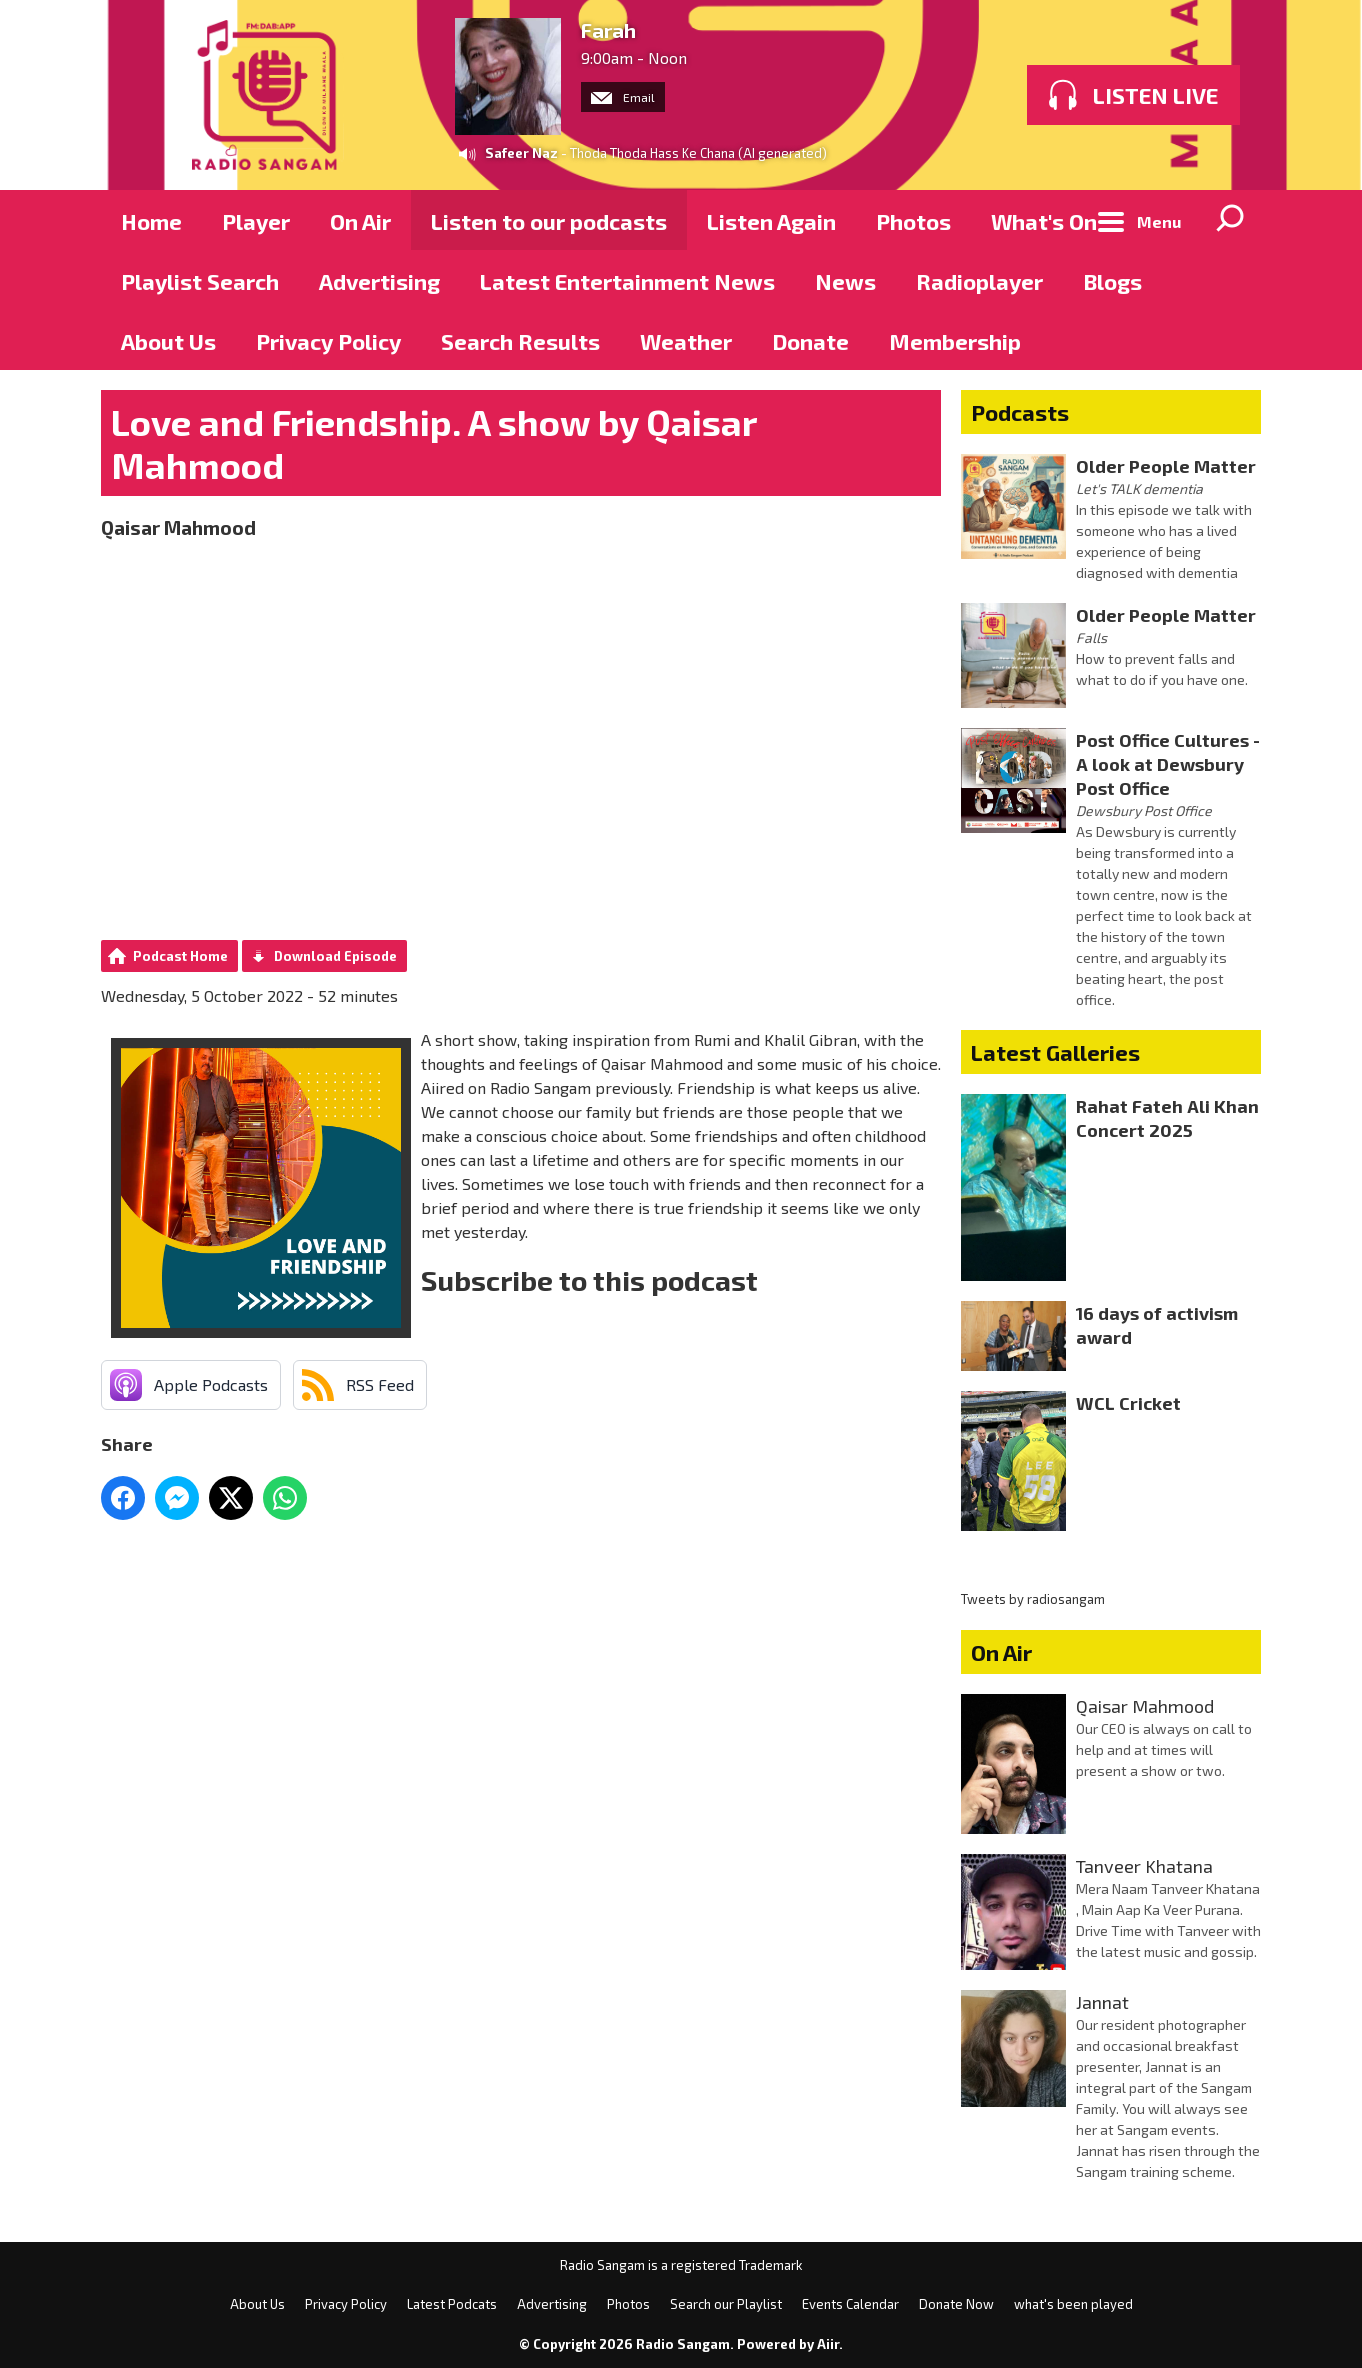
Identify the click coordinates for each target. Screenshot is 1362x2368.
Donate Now (956, 2304)
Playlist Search (200, 281)
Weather (686, 341)
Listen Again (771, 221)
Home (151, 221)
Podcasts (1020, 412)
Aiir (828, 2344)
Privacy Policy (328, 341)
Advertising (379, 281)
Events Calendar (850, 2304)
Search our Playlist (726, 2304)
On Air (360, 221)
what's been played (1073, 2304)
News (845, 281)
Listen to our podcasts (549, 221)
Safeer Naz (521, 153)
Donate (810, 341)
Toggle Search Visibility (1231, 220)
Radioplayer (979, 281)
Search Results (520, 341)
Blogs (1112, 281)
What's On (1044, 221)
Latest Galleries (1055, 1052)
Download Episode (335, 956)
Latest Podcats (452, 2304)
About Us (168, 341)
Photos (913, 221)
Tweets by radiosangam (1033, 1599)
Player (256, 221)
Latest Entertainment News (627, 281)
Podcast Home (180, 956)
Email (623, 97)
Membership (955, 341)
